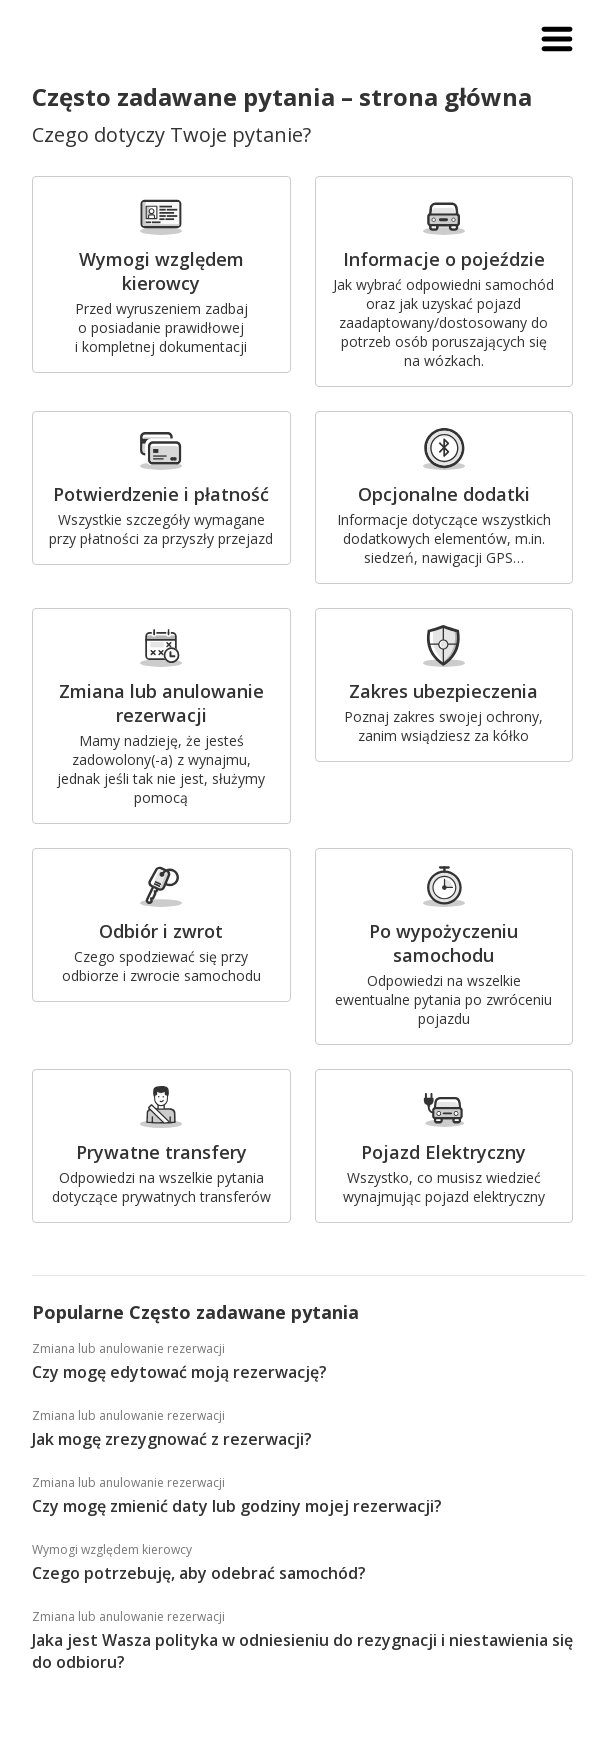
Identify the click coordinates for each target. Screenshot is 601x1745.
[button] (557, 40)
